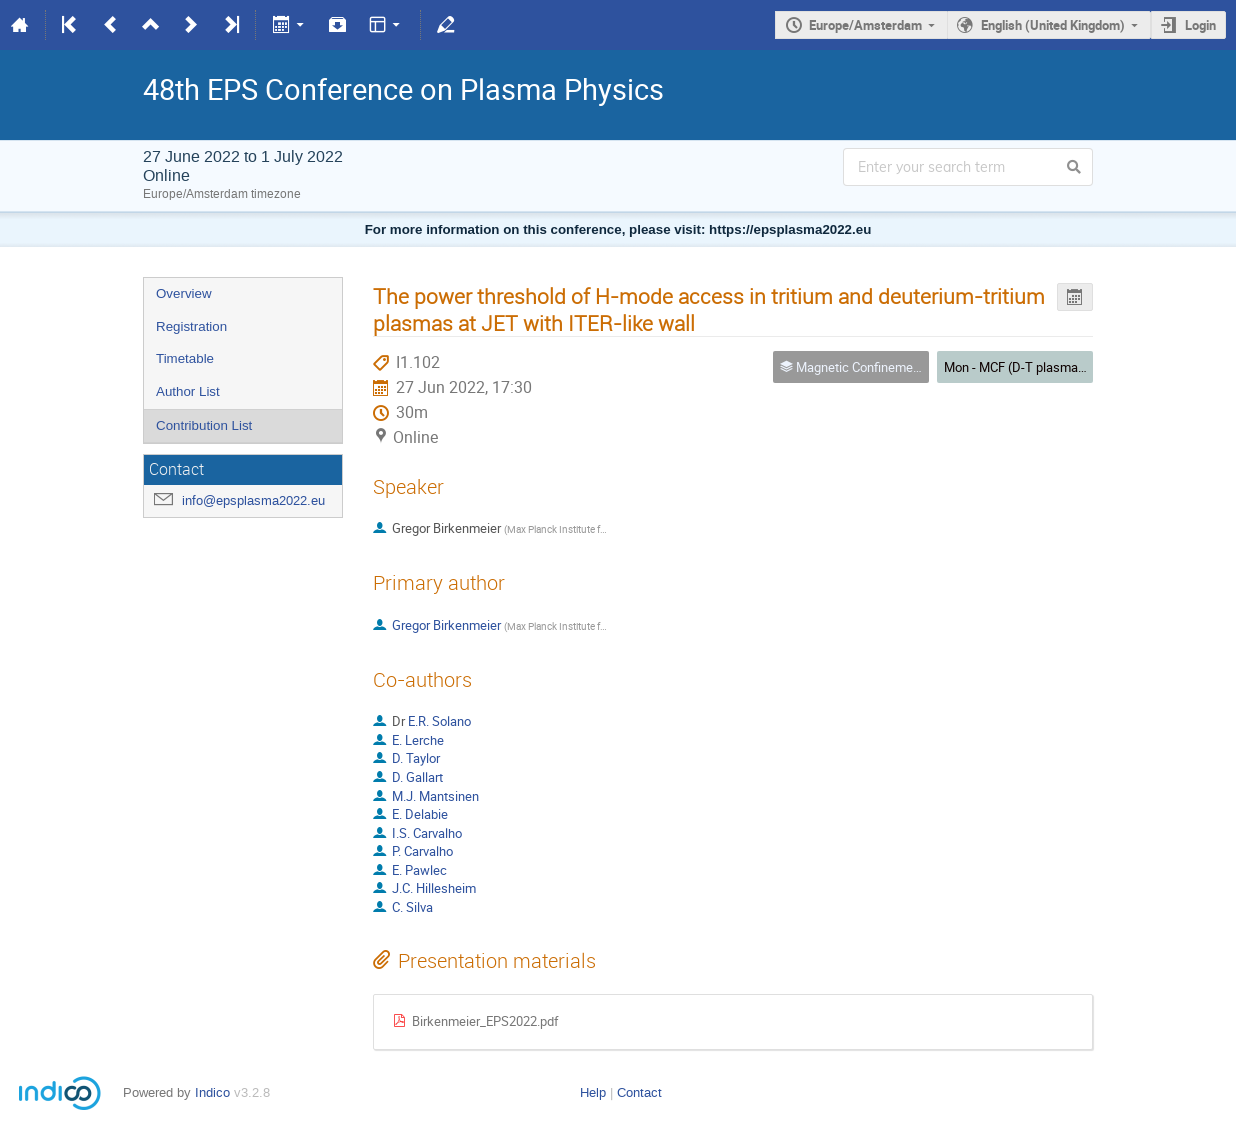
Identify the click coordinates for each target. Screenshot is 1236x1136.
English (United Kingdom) (1053, 25)
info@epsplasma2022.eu (253, 500)
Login (1200, 25)
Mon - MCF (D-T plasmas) (1017, 367)
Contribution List (204, 425)
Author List (188, 391)
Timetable (185, 358)
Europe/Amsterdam (865, 25)
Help (593, 1092)
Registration (191, 326)
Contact (639, 1092)
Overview (184, 293)
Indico (212, 1092)
